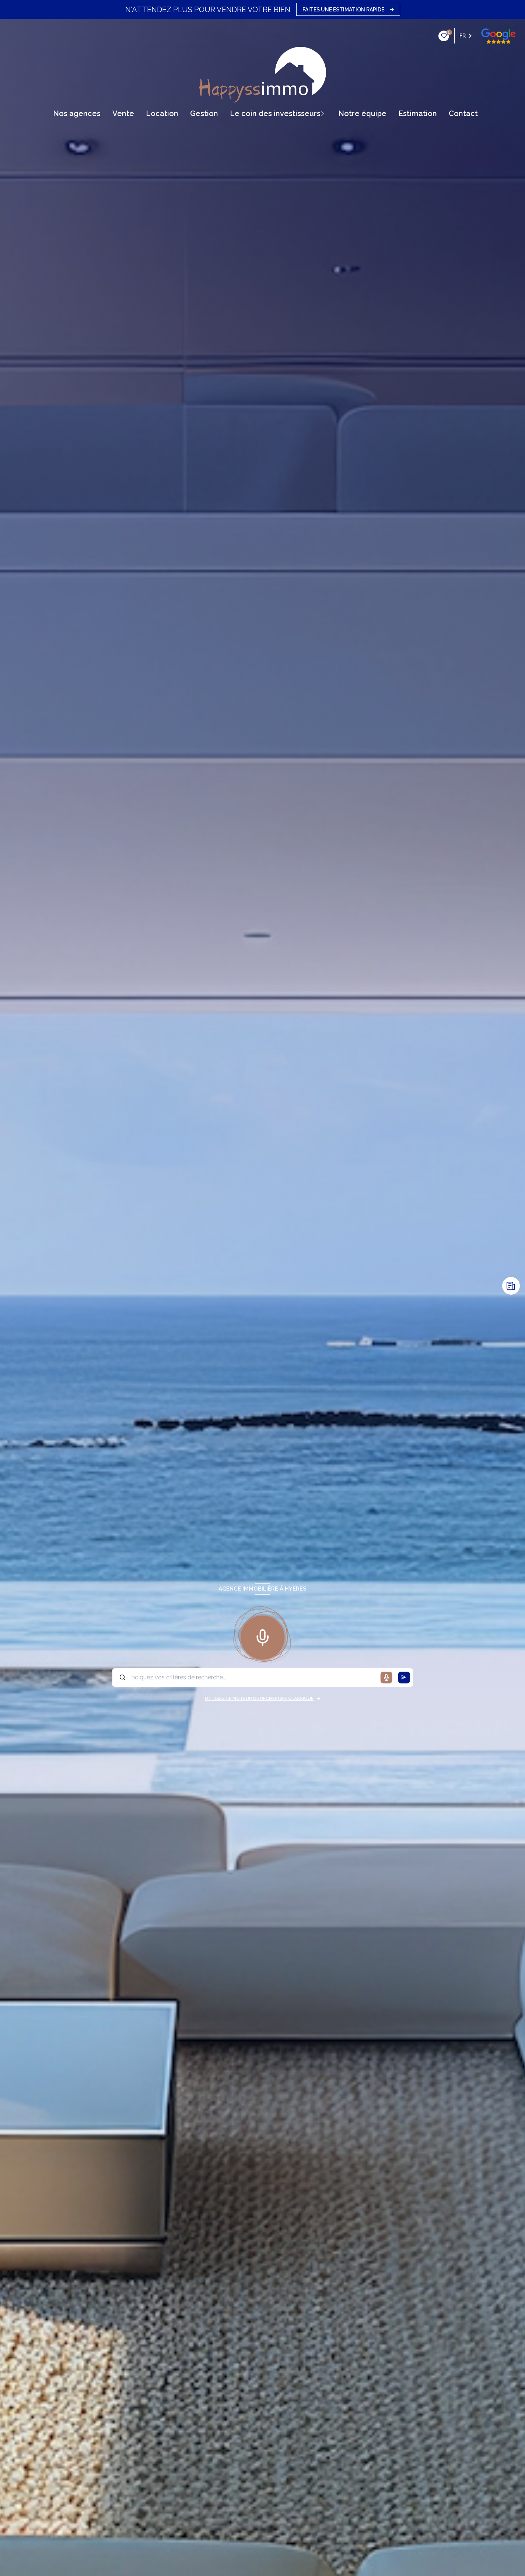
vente (123, 113)
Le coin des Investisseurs (275, 113)
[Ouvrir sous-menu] (325, 113)
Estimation (417, 113)
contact (463, 113)
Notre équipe (362, 113)
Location (162, 113)
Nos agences (77, 113)
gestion (204, 113)
